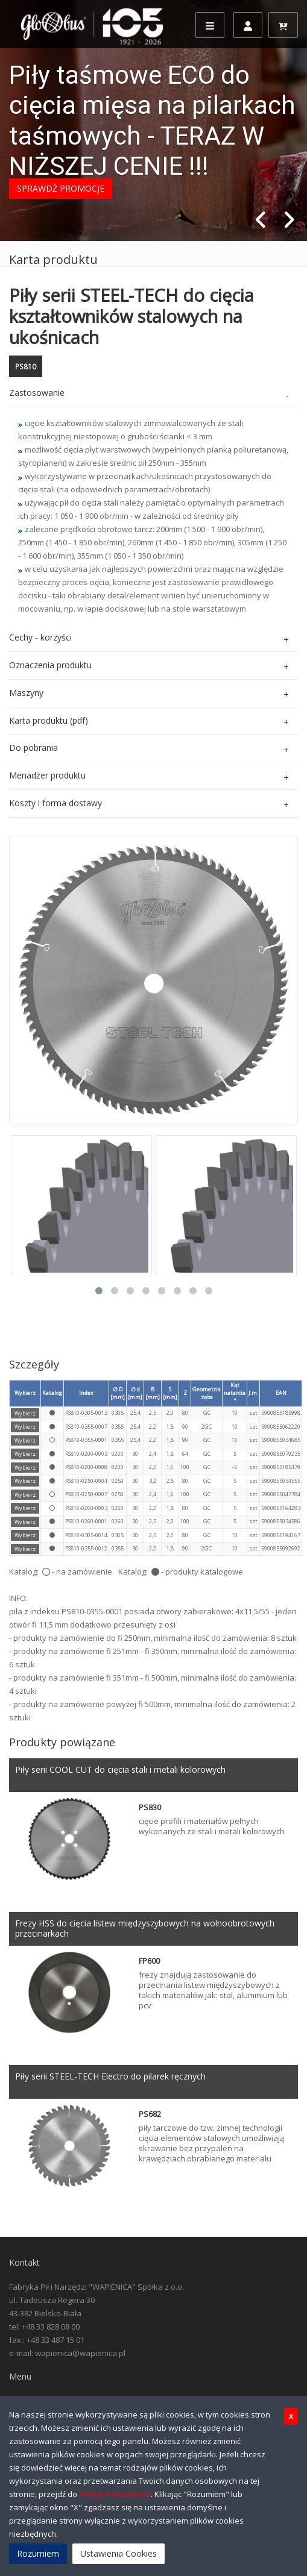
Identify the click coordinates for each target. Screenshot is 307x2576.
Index (86, 1393)
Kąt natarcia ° (234, 1393)
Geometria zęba (206, 1393)
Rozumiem (38, 2553)
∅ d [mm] (135, 1393)
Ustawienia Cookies (118, 2553)
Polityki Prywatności (115, 2494)
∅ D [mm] (117, 1393)
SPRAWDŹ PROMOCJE (60, 188)
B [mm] (152, 1393)
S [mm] (170, 1393)
